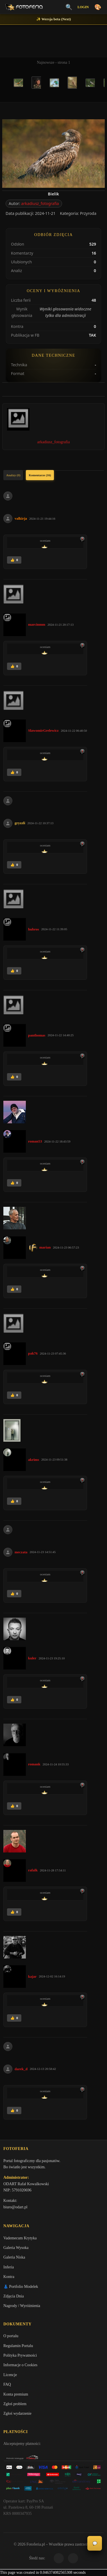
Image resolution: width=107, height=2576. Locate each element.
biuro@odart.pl (15, 2207)
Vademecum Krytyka (20, 2238)
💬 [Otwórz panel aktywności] (94, 2543)
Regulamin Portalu (18, 2346)
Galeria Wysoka (15, 2248)
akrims (33, 1459)
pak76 (33, 1353)
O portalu (10, 2336)
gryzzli (20, 823)
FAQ (7, 2384)
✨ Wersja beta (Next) (53, 19)
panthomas (36, 1035)
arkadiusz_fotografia (40, 203)
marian (45, 1247)
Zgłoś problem (14, 2404)
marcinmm (36, 624)
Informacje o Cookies (20, 2365)
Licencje (10, 2375)
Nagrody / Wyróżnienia (21, 2306)
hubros (33, 929)
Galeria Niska (14, 2257)
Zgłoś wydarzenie (17, 2413)
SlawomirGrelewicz (43, 730)
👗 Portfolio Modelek (20, 2286)
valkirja (21, 518)
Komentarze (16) (40, 475)
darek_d (21, 2069)
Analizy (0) (13, 475)
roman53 (35, 1141)
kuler (32, 1658)
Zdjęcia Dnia (13, 2296)
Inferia (8, 2267)
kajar (32, 1976)
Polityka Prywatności (20, 2355)
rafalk (33, 1870)
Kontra (8, 2277)
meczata (21, 1552)
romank (34, 1764)
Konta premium (15, 2394)
